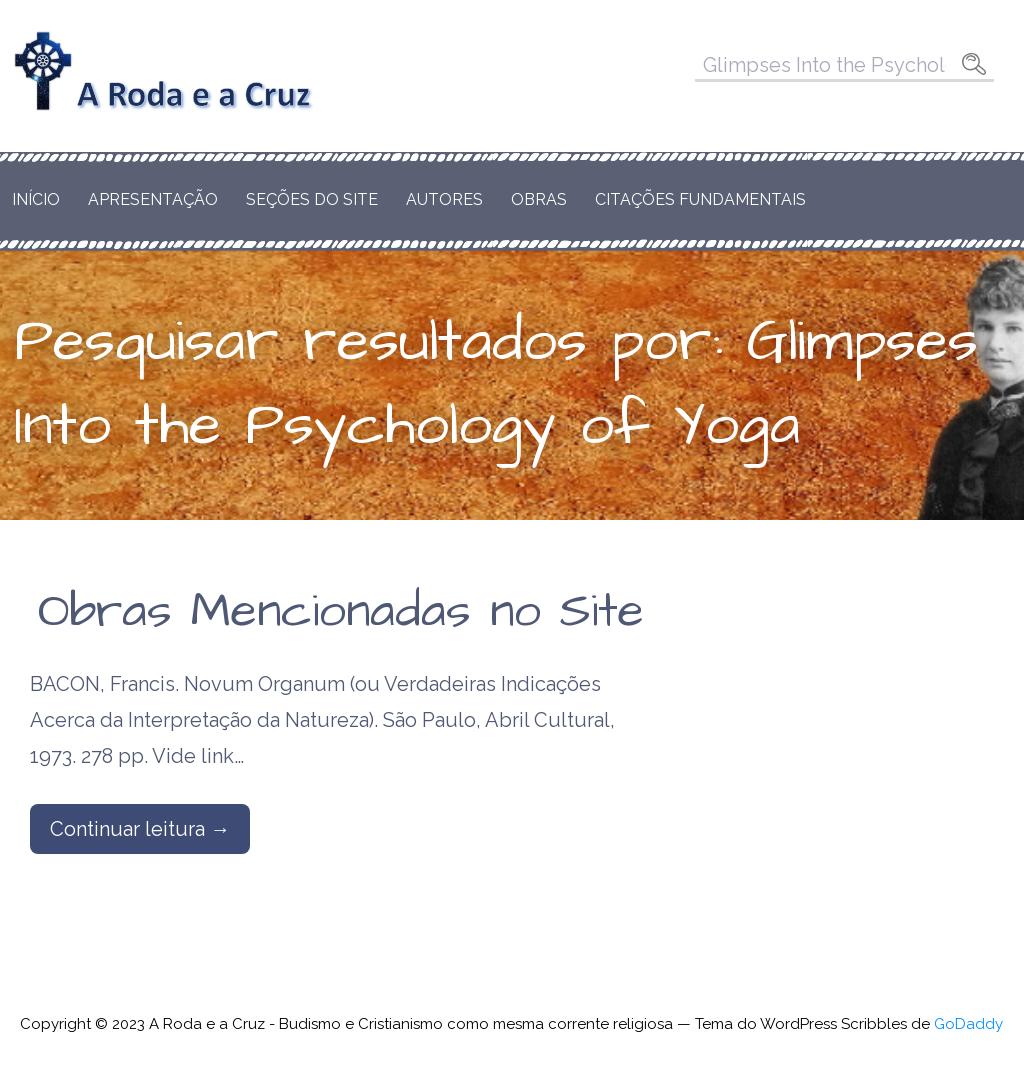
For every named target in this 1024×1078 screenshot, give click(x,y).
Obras (539, 199)
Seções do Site (312, 199)
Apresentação (153, 199)
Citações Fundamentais (700, 199)
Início (36, 199)
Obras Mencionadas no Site (341, 612)
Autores (444, 199)
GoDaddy (968, 1024)
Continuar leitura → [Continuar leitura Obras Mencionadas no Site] (140, 829)
